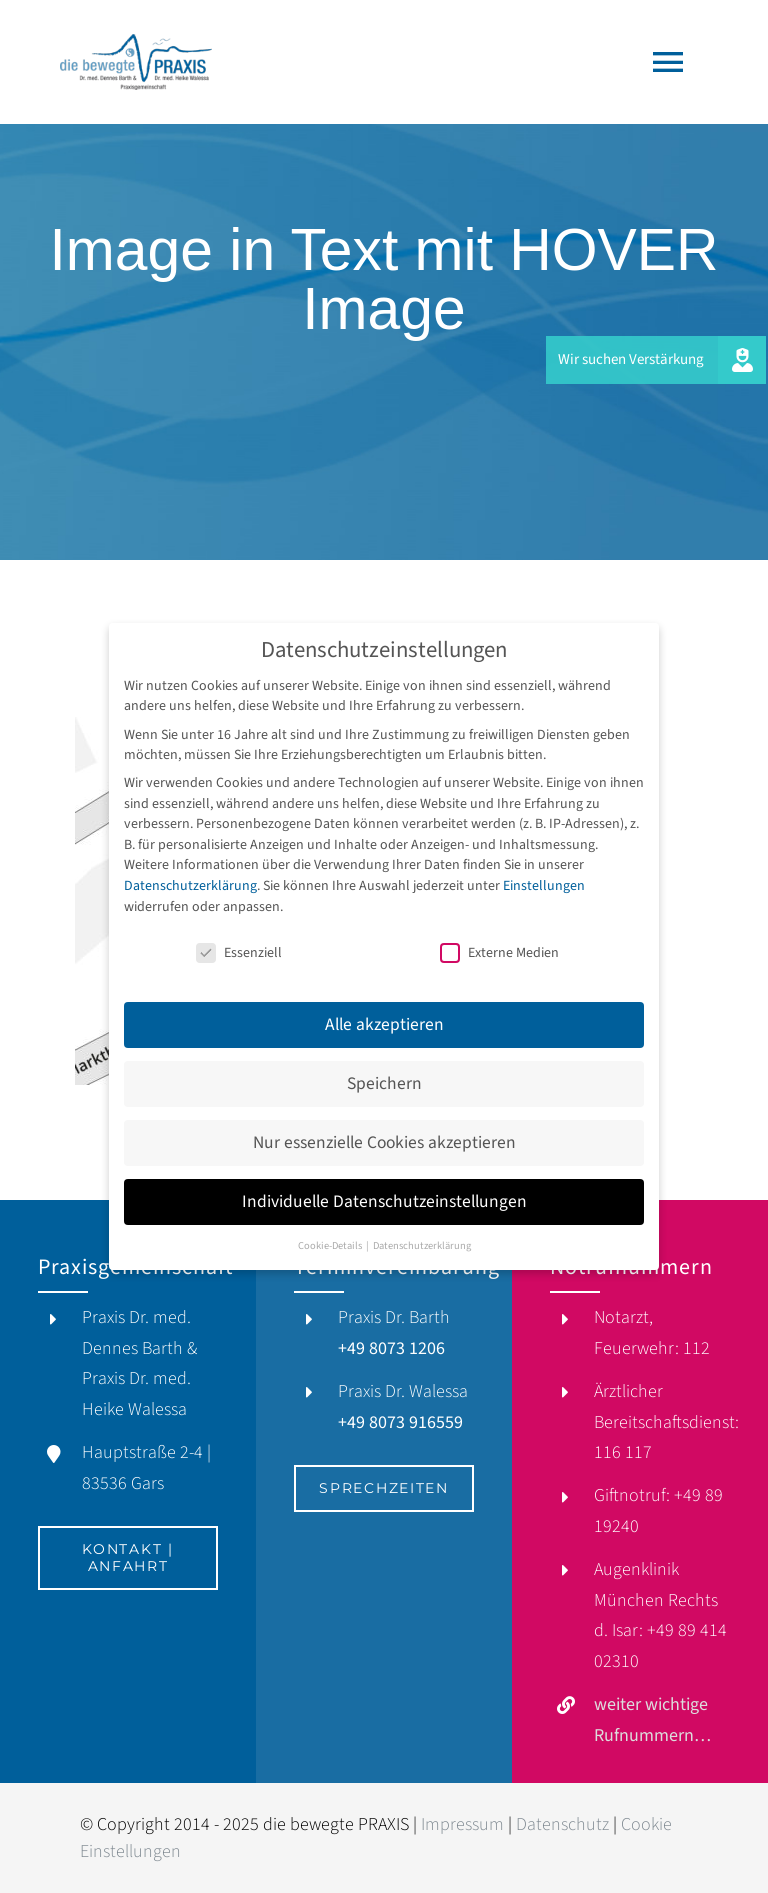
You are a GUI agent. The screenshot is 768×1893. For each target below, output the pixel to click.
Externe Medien (499, 945)
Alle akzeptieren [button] (384, 1015)
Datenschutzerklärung (190, 877)
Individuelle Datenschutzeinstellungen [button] (384, 1192)
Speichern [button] (384, 1074)
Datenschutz (562, 1824)
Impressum (462, 1824)
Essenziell (239, 945)
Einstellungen (544, 877)
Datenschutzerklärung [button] (422, 1236)
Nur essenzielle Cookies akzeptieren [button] (384, 1133)
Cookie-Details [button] (331, 1236)
